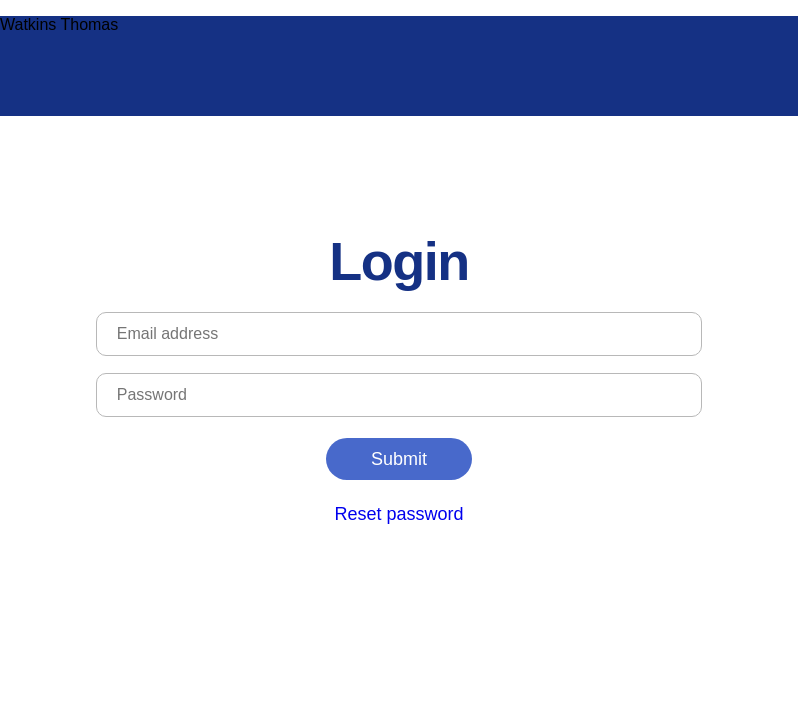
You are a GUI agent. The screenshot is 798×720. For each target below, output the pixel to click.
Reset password (398, 514)
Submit (399, 459)
